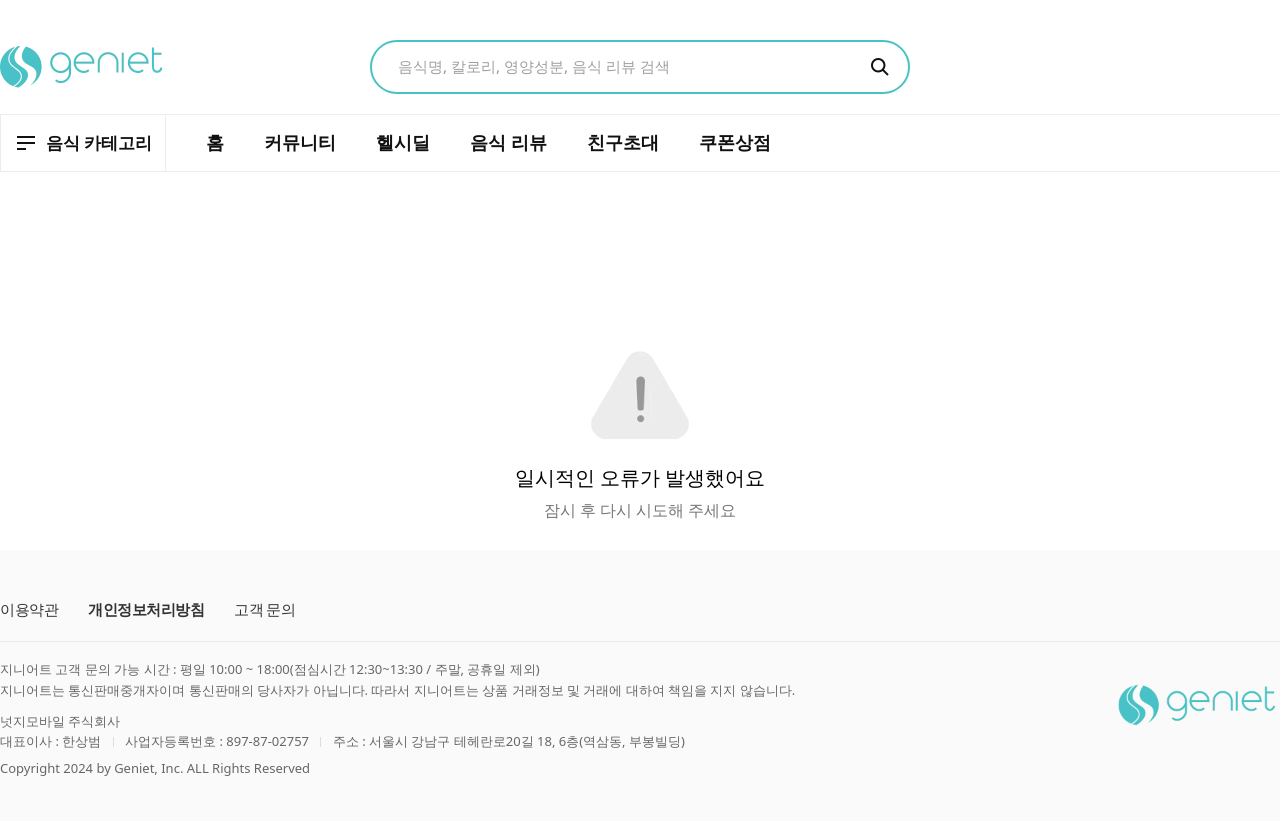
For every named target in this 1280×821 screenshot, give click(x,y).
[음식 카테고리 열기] (83, 143)
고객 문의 (264, 609)
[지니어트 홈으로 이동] (82, 67)
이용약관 (29, 609)
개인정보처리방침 (146, 609)
